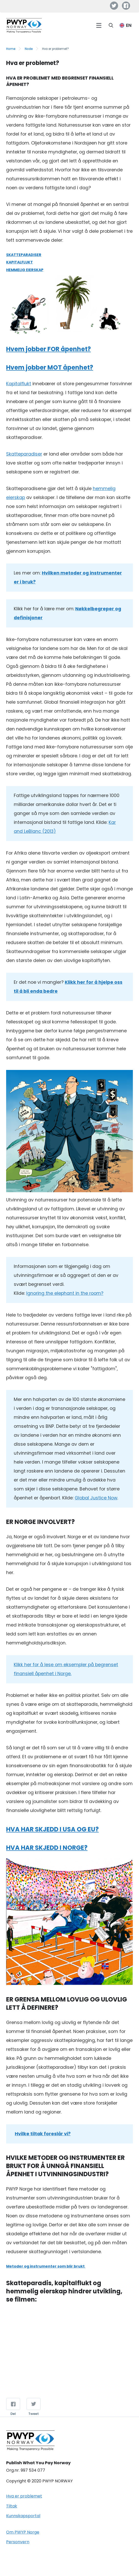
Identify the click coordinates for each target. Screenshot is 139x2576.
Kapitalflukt (18, 384)
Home (11, 49)
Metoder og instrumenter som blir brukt (45, 2266)
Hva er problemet (24, 2496)
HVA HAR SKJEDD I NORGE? (46, 1847)
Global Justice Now (96, 1498)
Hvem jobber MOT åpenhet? (49, 367)
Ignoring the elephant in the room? (64, 1293)
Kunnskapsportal (23, 2516)
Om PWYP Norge (22, 2532)
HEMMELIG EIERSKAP (24, 269)
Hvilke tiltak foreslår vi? (43, 2134)
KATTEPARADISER (23, 254)
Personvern (17, 2542)
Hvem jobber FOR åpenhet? (48, 349)
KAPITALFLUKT (19, 262)
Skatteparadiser (24, 454)
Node (29, 49)
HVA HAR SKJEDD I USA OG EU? (52, 1829)
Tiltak (11, 2506)
